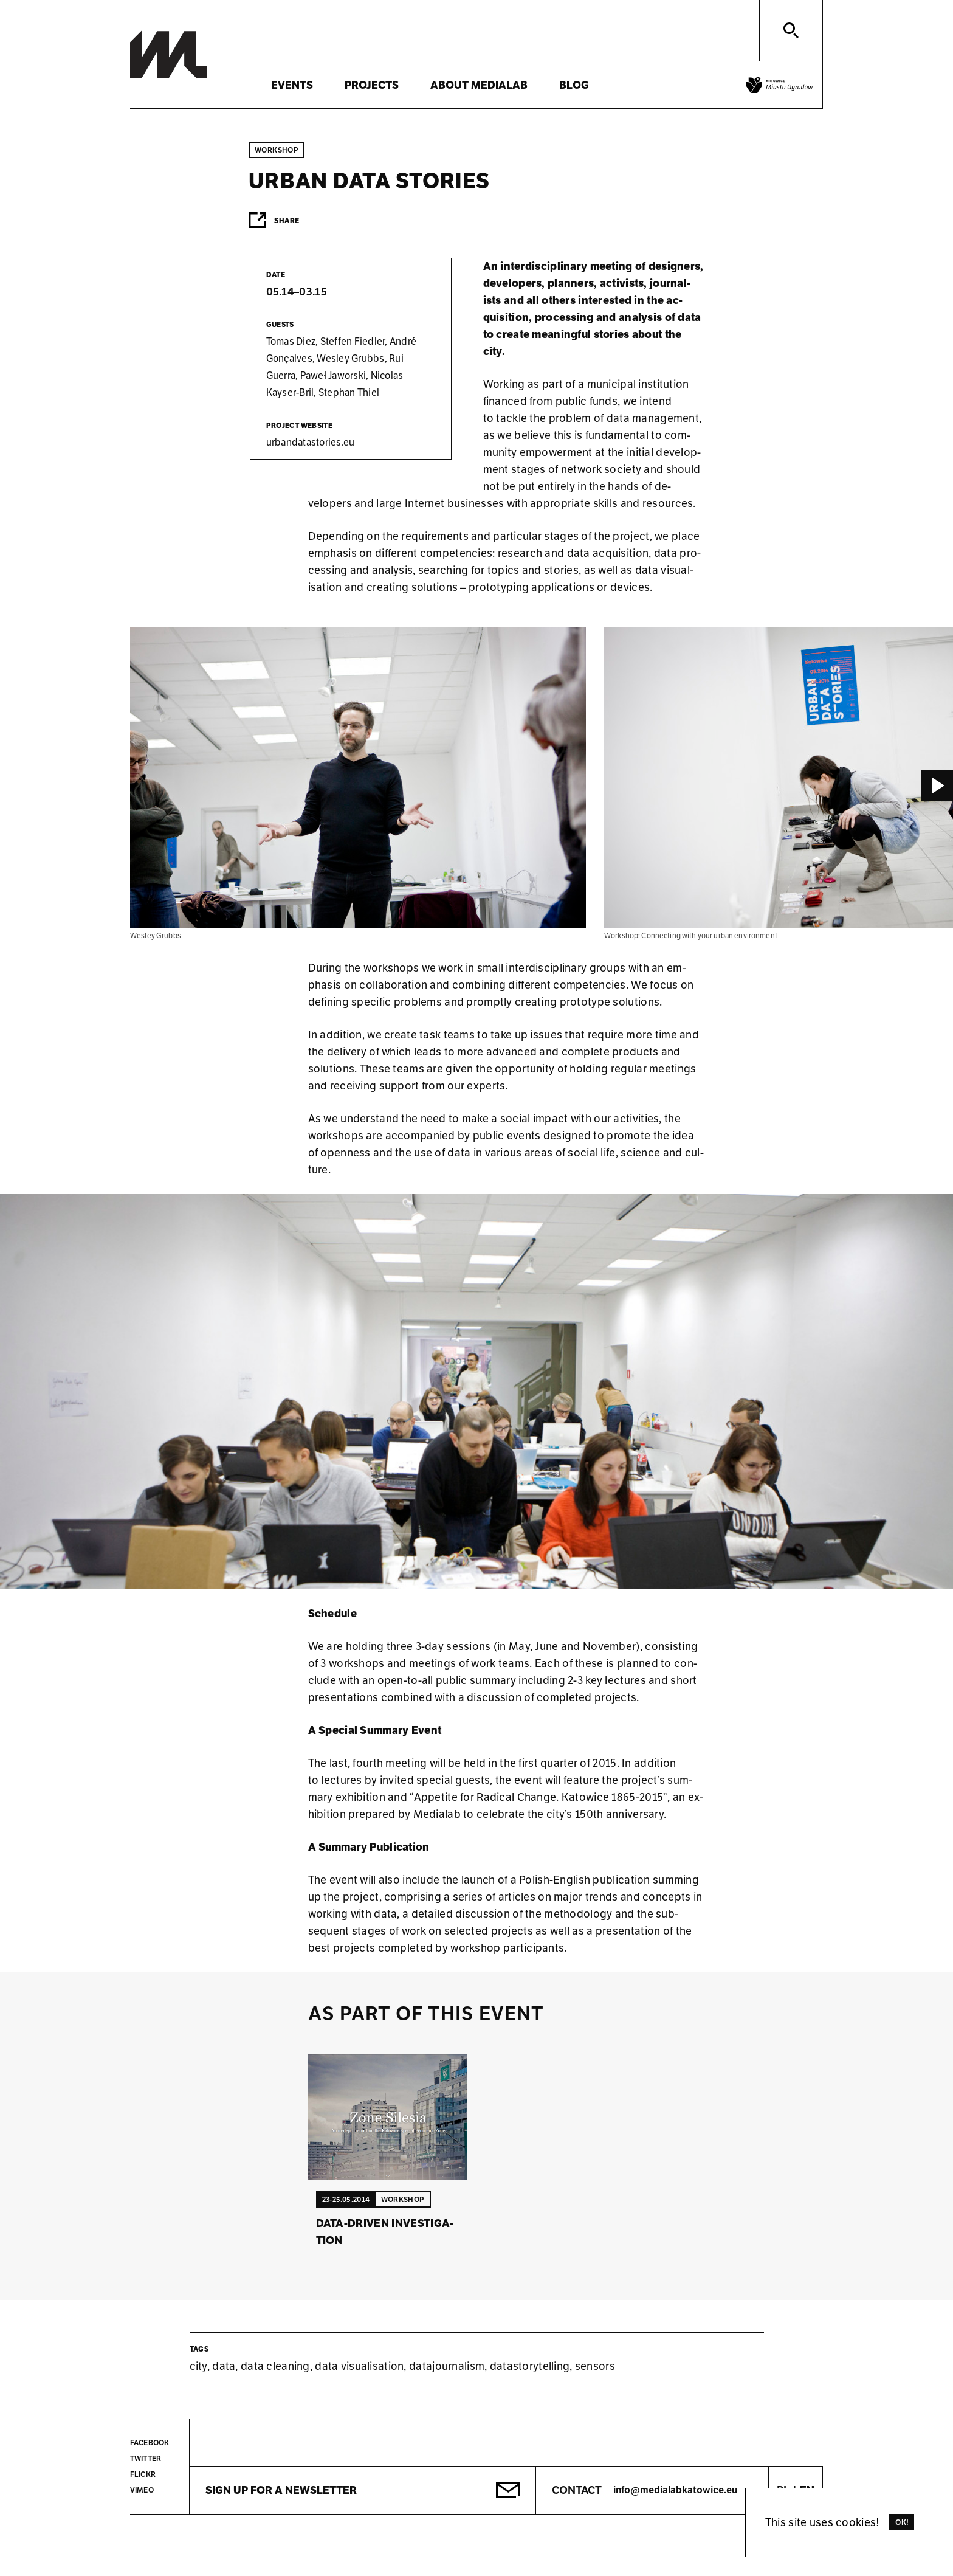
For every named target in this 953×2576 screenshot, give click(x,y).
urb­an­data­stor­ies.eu (310, 442)
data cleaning (275, 2366)
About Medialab (479, 85)
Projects (372, 85)
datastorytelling (530, 2366)
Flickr (143, 2474)
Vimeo (142, 2490)
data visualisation (359, 2366)
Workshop (276, 149)
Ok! (902, 2522)
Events (292, 85)
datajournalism (446, 2366)
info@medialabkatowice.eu (675, 2490)
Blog (574, 85)
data (223, 2366)
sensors (595, 2366)
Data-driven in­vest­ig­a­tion (385, 2231)
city (198, 2366)
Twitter (145, 2458)
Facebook (149, 2442)
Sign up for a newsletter (281, 2490)
